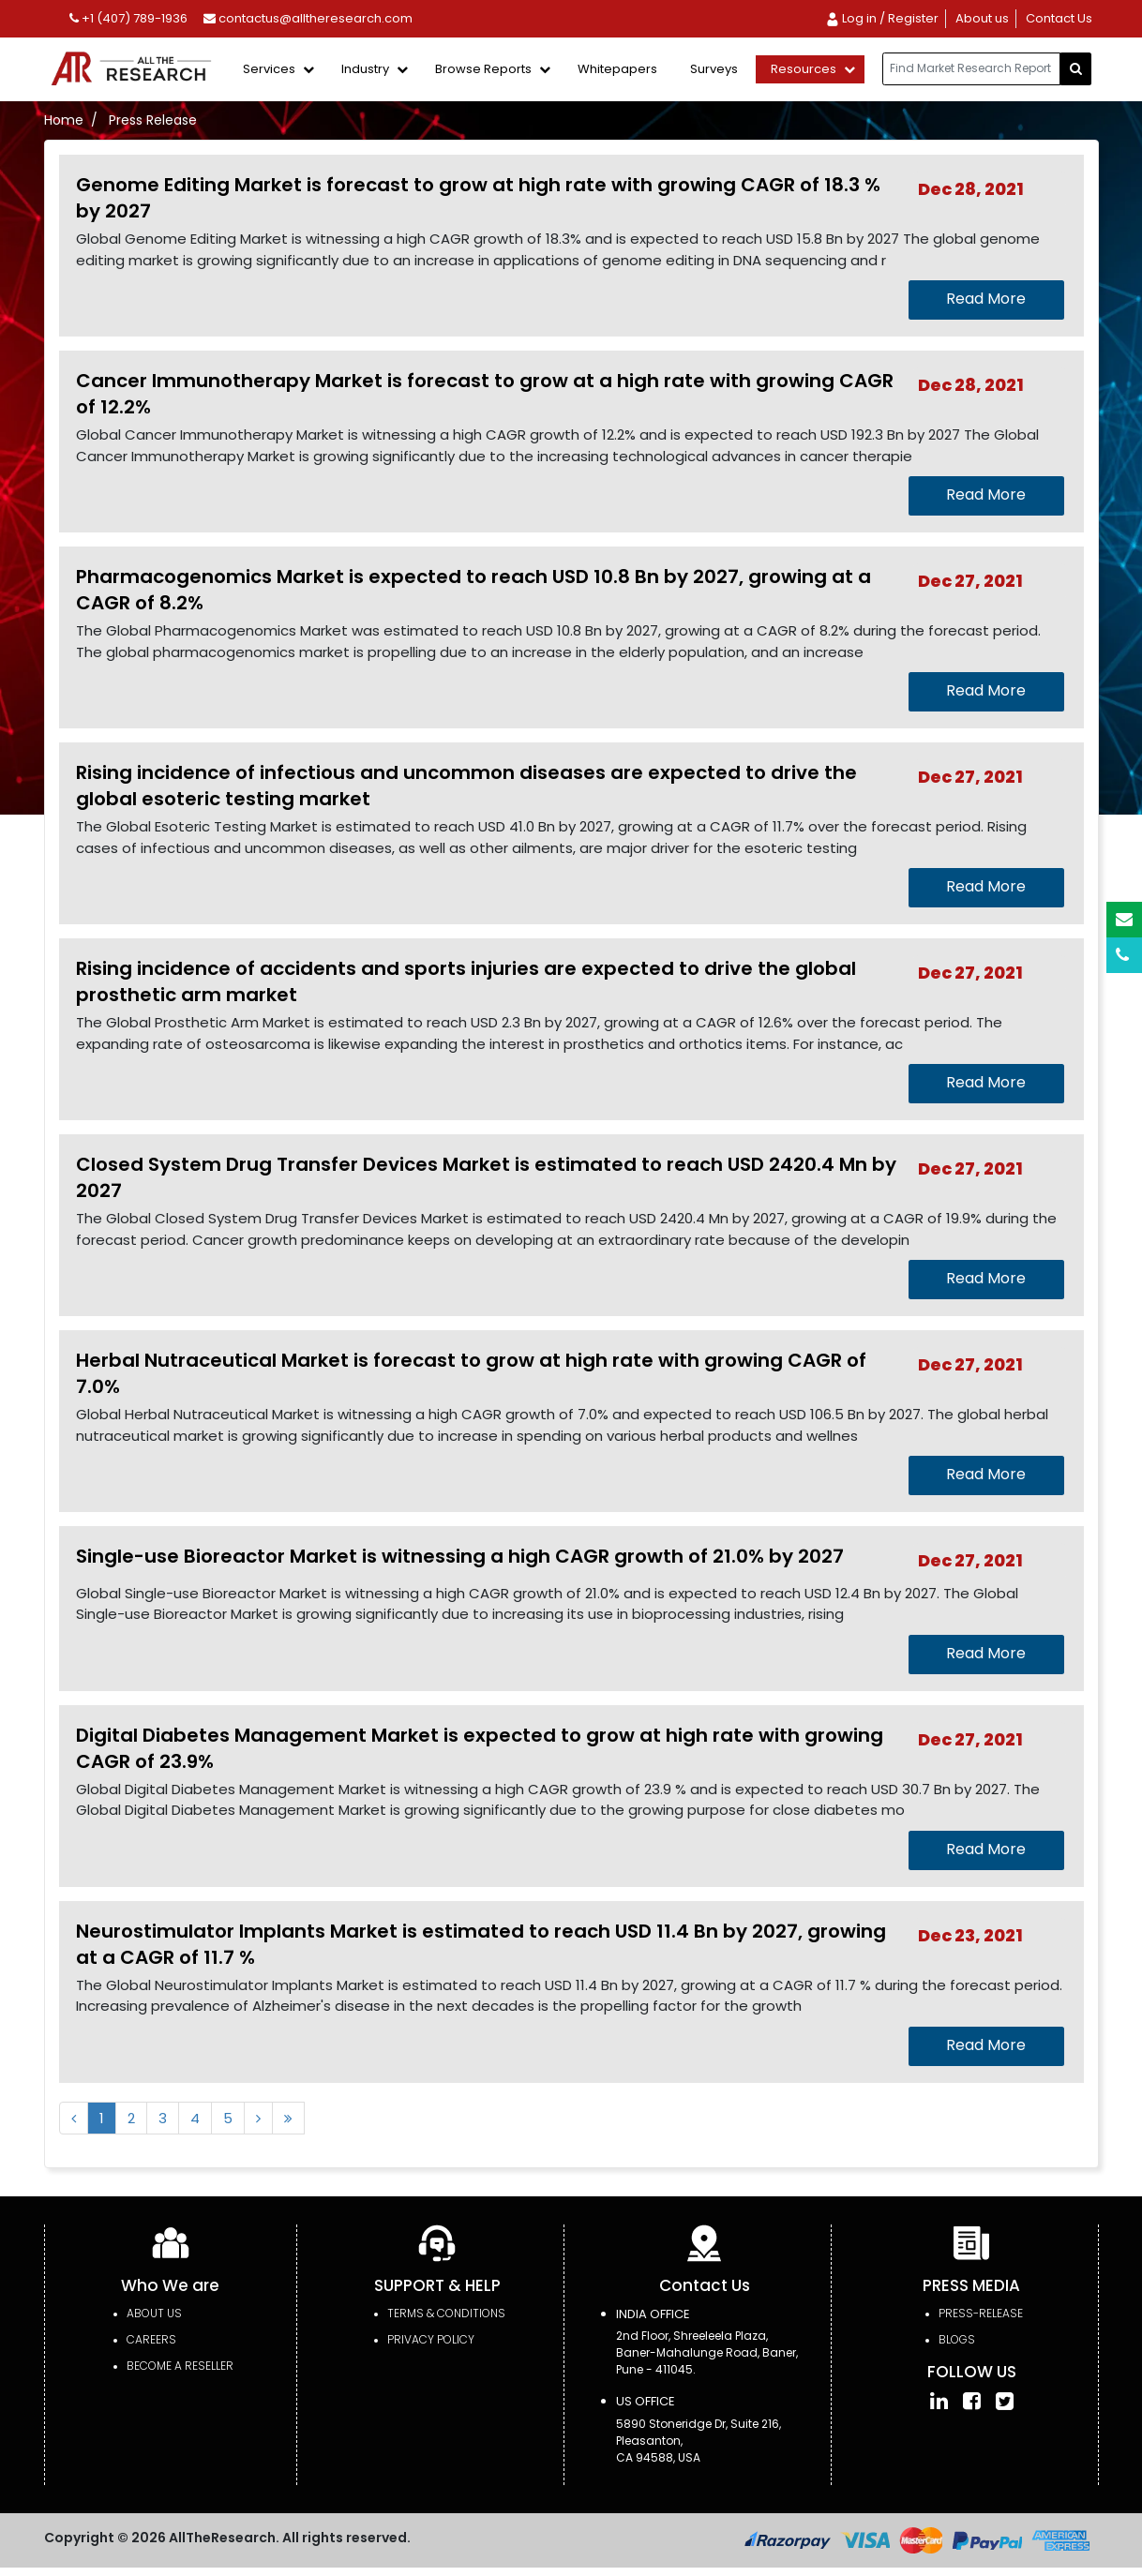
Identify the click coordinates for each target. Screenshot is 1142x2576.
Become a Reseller (180, 2366)
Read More (986, 298)
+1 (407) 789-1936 (128, 18)
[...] (971, 68)
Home (63, 120)
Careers (151, 2339)
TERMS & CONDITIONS (446, 2313)
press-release (981, 2313)
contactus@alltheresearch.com (308, 18)
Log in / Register (882, 18)
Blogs (957, 2339)
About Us (154, 2313)
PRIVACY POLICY (430, 2339)
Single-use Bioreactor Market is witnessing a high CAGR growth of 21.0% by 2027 (460, 1556)
